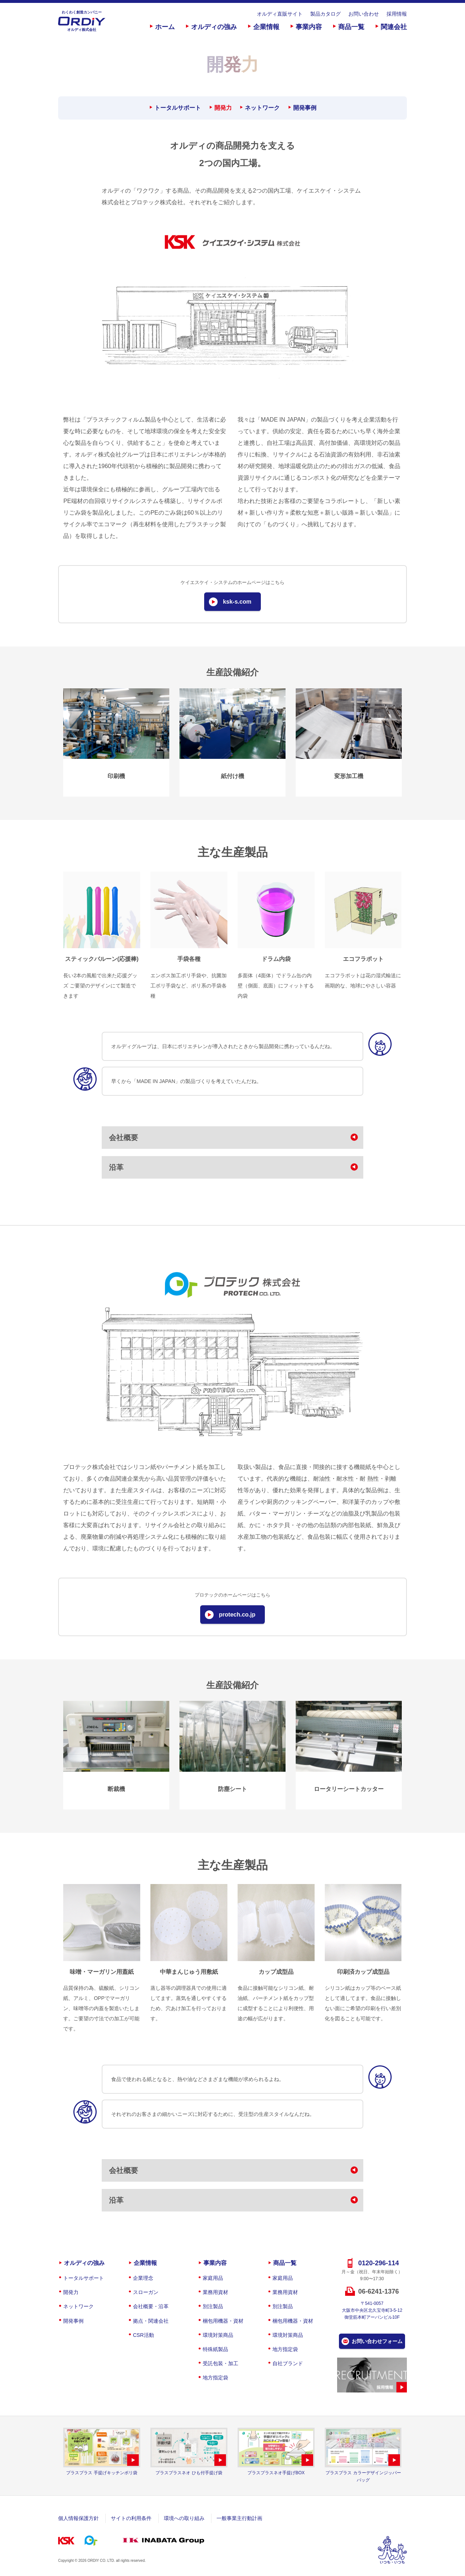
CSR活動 (143, 2335)
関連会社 (394, 27)
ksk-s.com (237, 602)
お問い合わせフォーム (377, 2341)
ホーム (165, 27)
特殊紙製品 (215, 2349)
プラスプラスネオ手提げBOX (275, 2472)
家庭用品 (213, 2278)
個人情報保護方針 (78, 2518)
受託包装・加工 (220, 2363)
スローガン (145, 2292)
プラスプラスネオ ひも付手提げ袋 (188, 2472)
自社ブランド (287, 2363)
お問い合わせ (363, 14)
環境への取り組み (184, 2518)
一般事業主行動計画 (239, 2518)
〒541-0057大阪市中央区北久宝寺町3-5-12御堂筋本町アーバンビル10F (372, 2310)
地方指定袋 (215, 2377)
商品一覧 (351, 27)
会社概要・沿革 (151, 2306)
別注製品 (213, 2306)
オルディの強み (214, 27)
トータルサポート (177, 108)
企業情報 (266, 27)
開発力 (223, 108)
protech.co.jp (237, 1614)
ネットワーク (262, 108)
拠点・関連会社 (151, 2321)
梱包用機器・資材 (223, 2321)
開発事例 (304, 108)
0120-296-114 (378, 2263)
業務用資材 (215, 2292)
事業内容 (309, 27)
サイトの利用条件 (131, 2518)
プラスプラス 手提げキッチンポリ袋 (101, 2472)
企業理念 (143, 2278)
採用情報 (397, 14)
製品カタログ (325, 14)
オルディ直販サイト (280, 14)
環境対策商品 (218, 2335)
